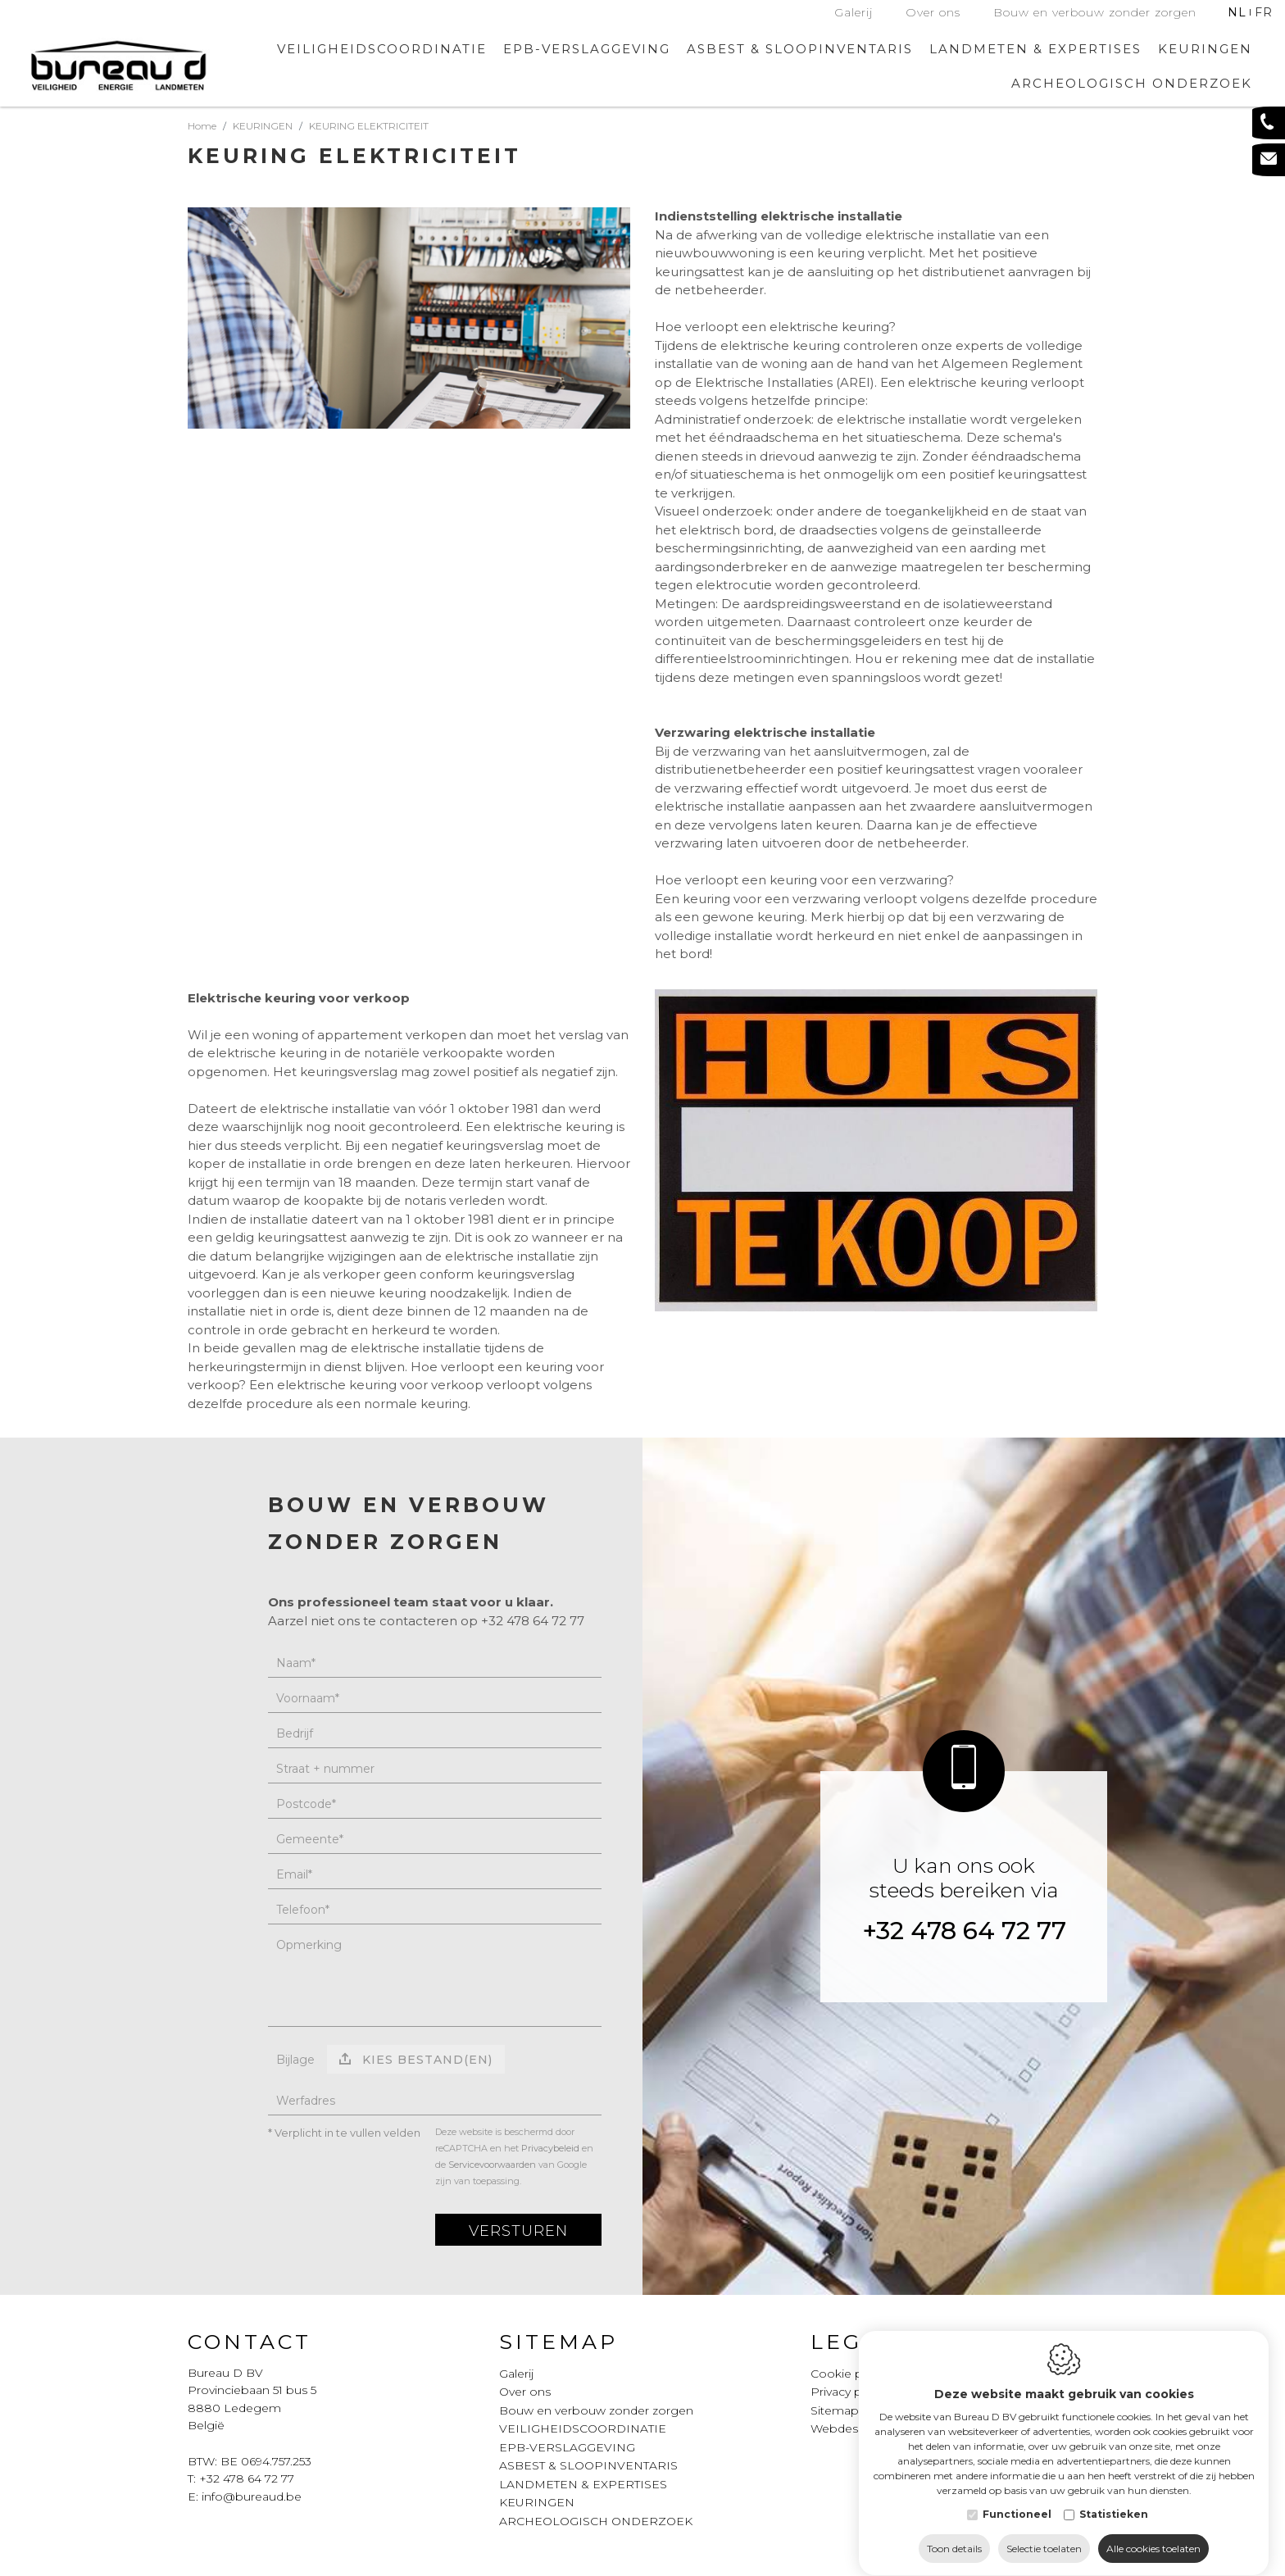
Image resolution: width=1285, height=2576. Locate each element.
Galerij (853, 12)
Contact (249, 2341)
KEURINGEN (536, 2502)
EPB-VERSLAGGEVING (586, 49)
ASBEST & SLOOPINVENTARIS (800, 49)
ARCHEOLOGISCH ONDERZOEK (1131, 83)
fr (1264, 12)
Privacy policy (849, 2391)
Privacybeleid (550, 2148)
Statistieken (1113, 2498)
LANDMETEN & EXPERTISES (1035, 49)
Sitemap (558, 2341)
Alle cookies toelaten (1153, 2533)
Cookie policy (849, 2373)
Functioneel (1017, 2498)
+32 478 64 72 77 (964, 1930)
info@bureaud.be (252, 2496)
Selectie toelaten (1044, 2533)
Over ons (933, 12)
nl (1237, 12)
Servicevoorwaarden (492, 2164)
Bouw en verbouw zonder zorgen (1094, 12)
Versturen (518, 2231)
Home (202, 126)
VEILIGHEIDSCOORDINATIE (382, 49)
